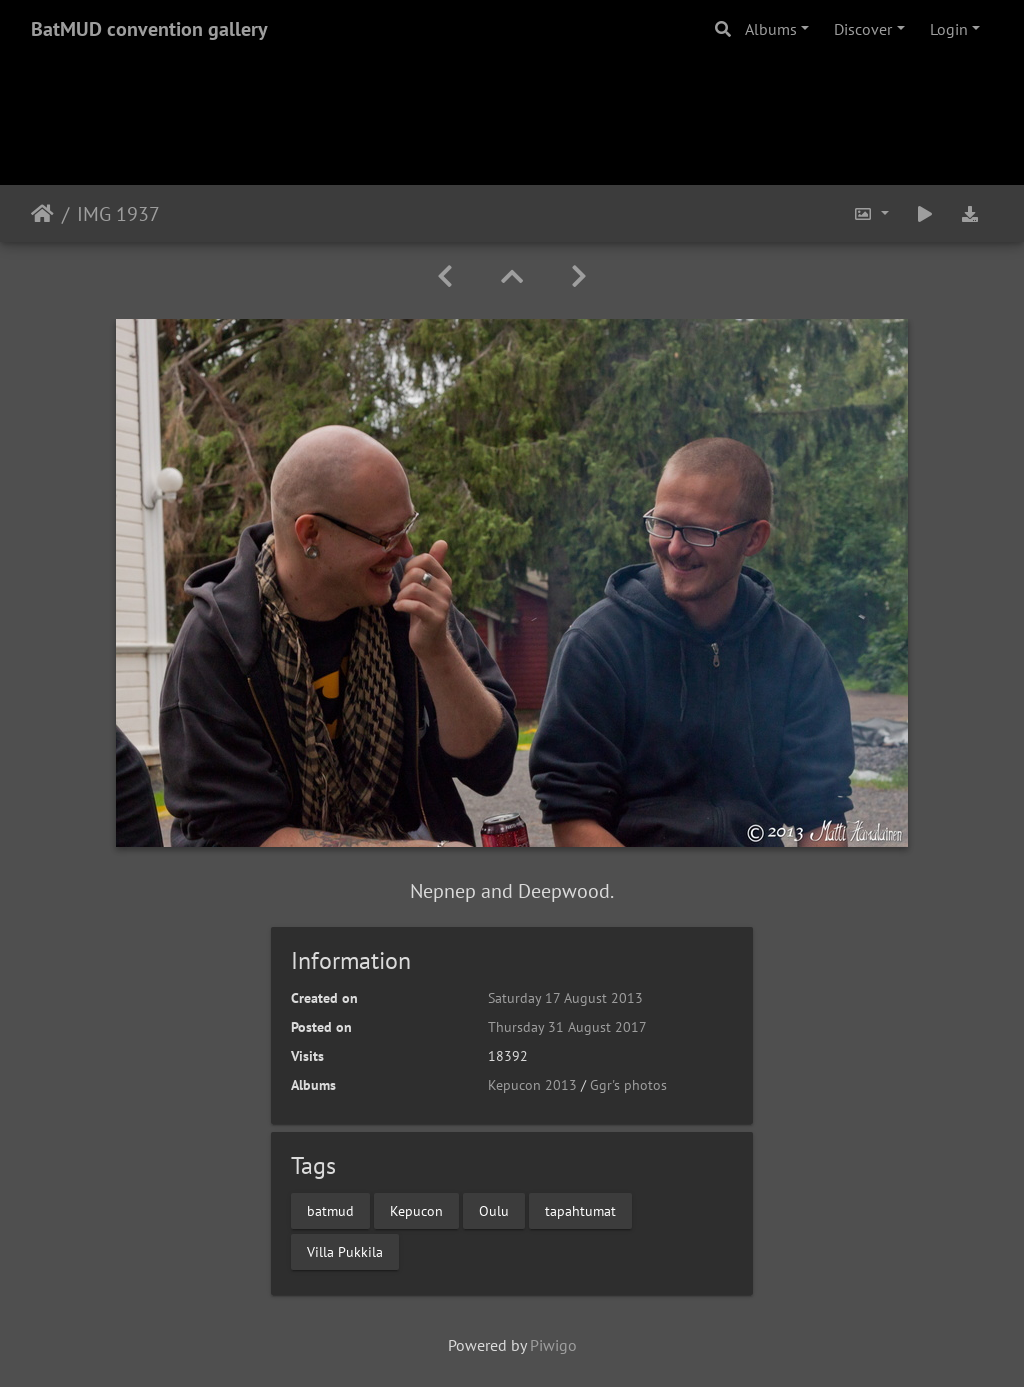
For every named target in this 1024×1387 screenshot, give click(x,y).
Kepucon (416, 1210)
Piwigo (553, 1345)
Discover (863, 29)
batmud (330, 1210)
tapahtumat (580, 1210)
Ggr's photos (628, 1085)
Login (949, 29)
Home (42, 214)
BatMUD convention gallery (149, 29)
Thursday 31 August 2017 (567, 1027)
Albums (771, 29)
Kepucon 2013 (532, 1085)
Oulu (494, 1210)
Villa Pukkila (345, 1251)
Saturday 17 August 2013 (565, 998)
